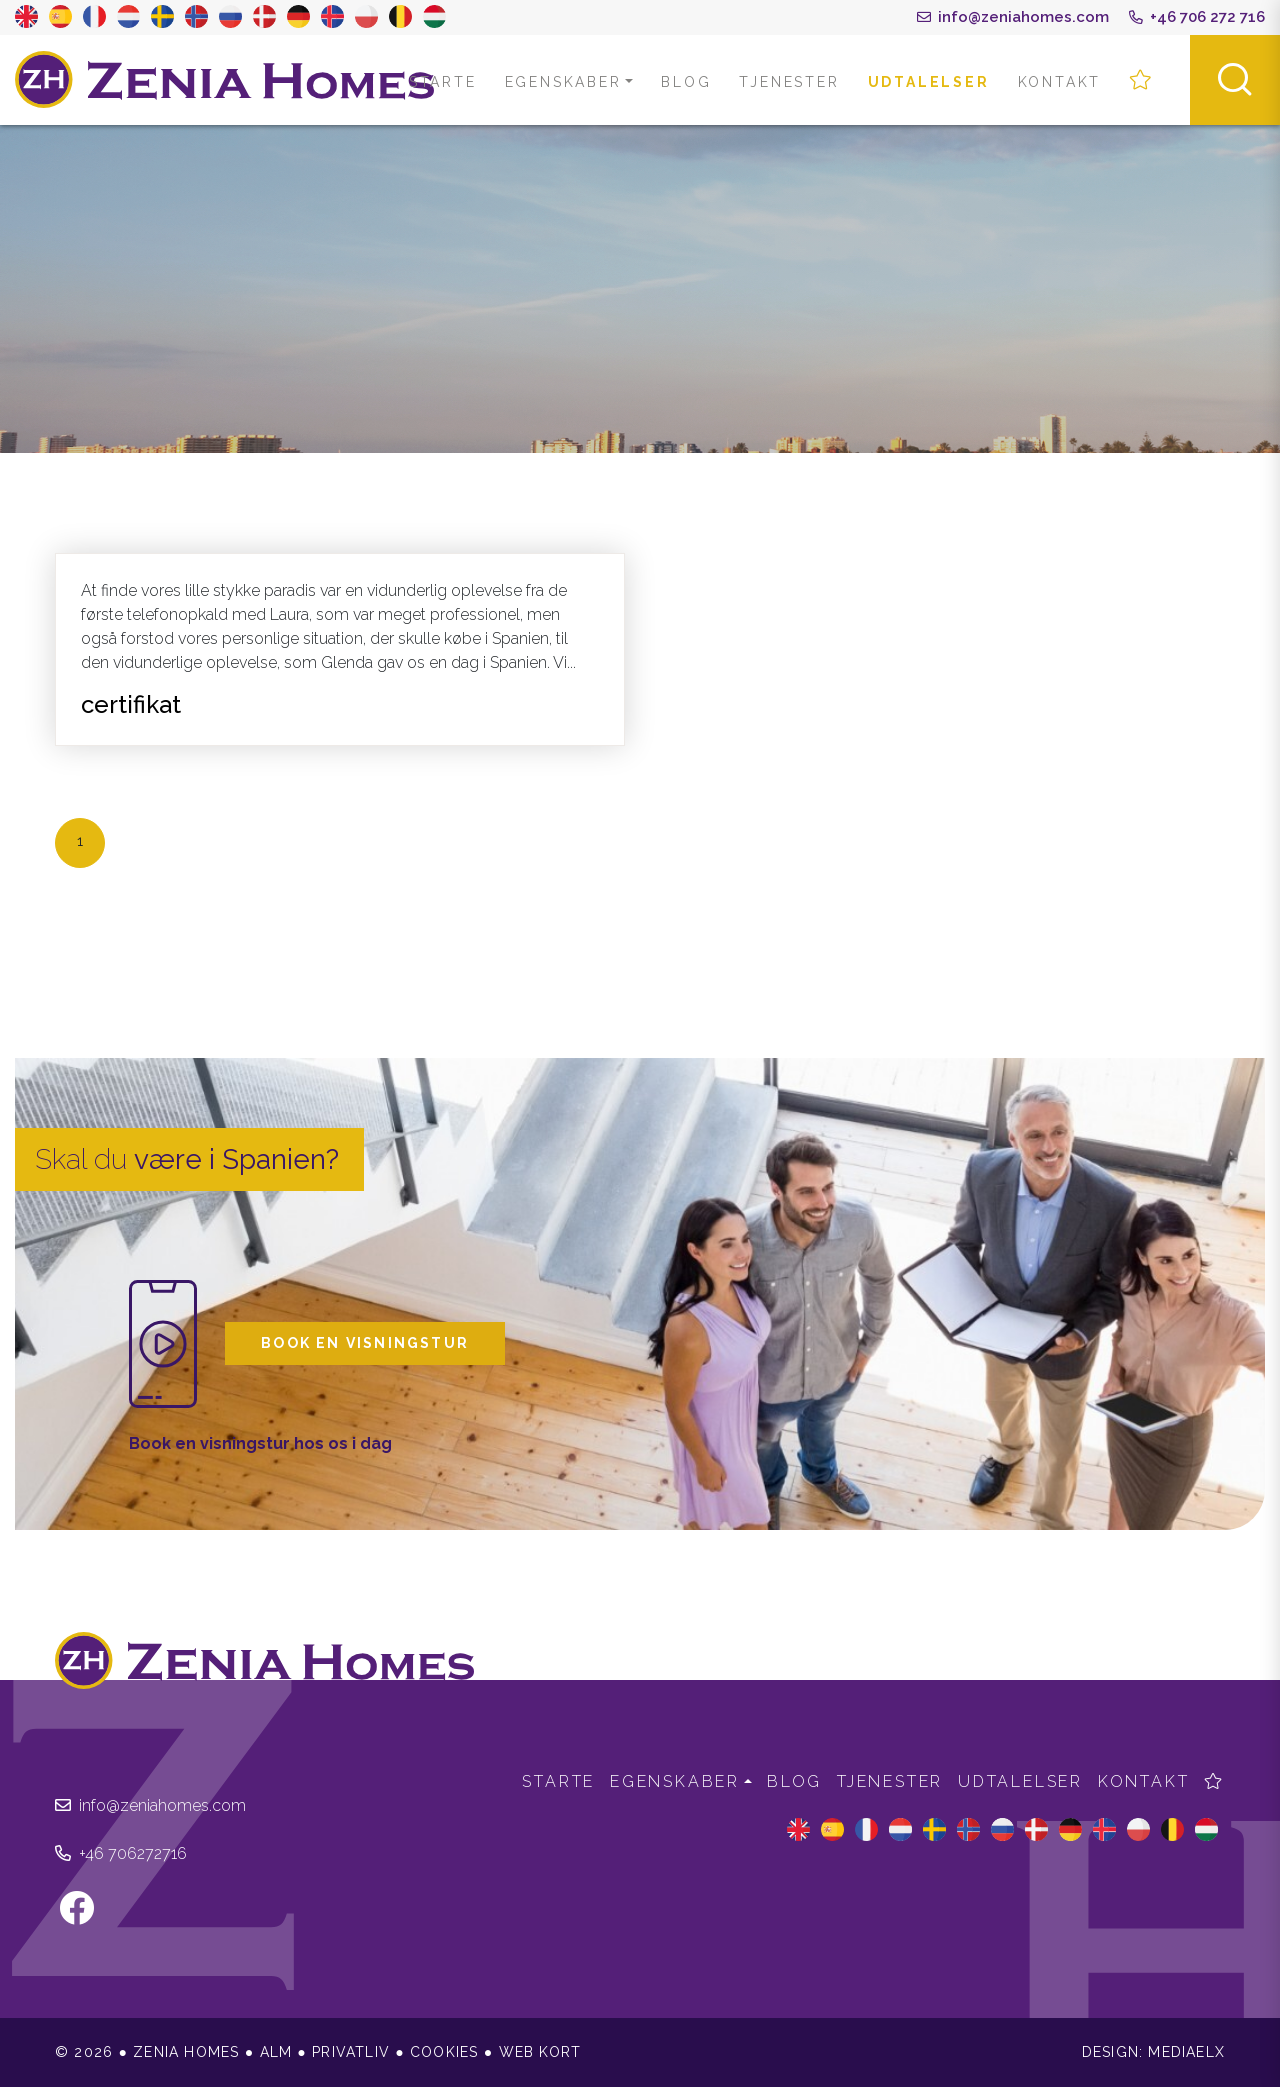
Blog (686, 82)
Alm (276, 2052)
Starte (443, 82)
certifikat (131, 704)
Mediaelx (1186, 2052)
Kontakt (1060, 82)
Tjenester (789, 82)
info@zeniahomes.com (1013, 17)
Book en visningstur (365, 1343)
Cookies (444, 2052)
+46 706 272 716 (1197, 17)
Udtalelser (929, 82)
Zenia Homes (225, 80)
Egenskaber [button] (563, 82)
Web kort (540, 2052)
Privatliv (351, 2052)
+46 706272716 (121, 1853)
